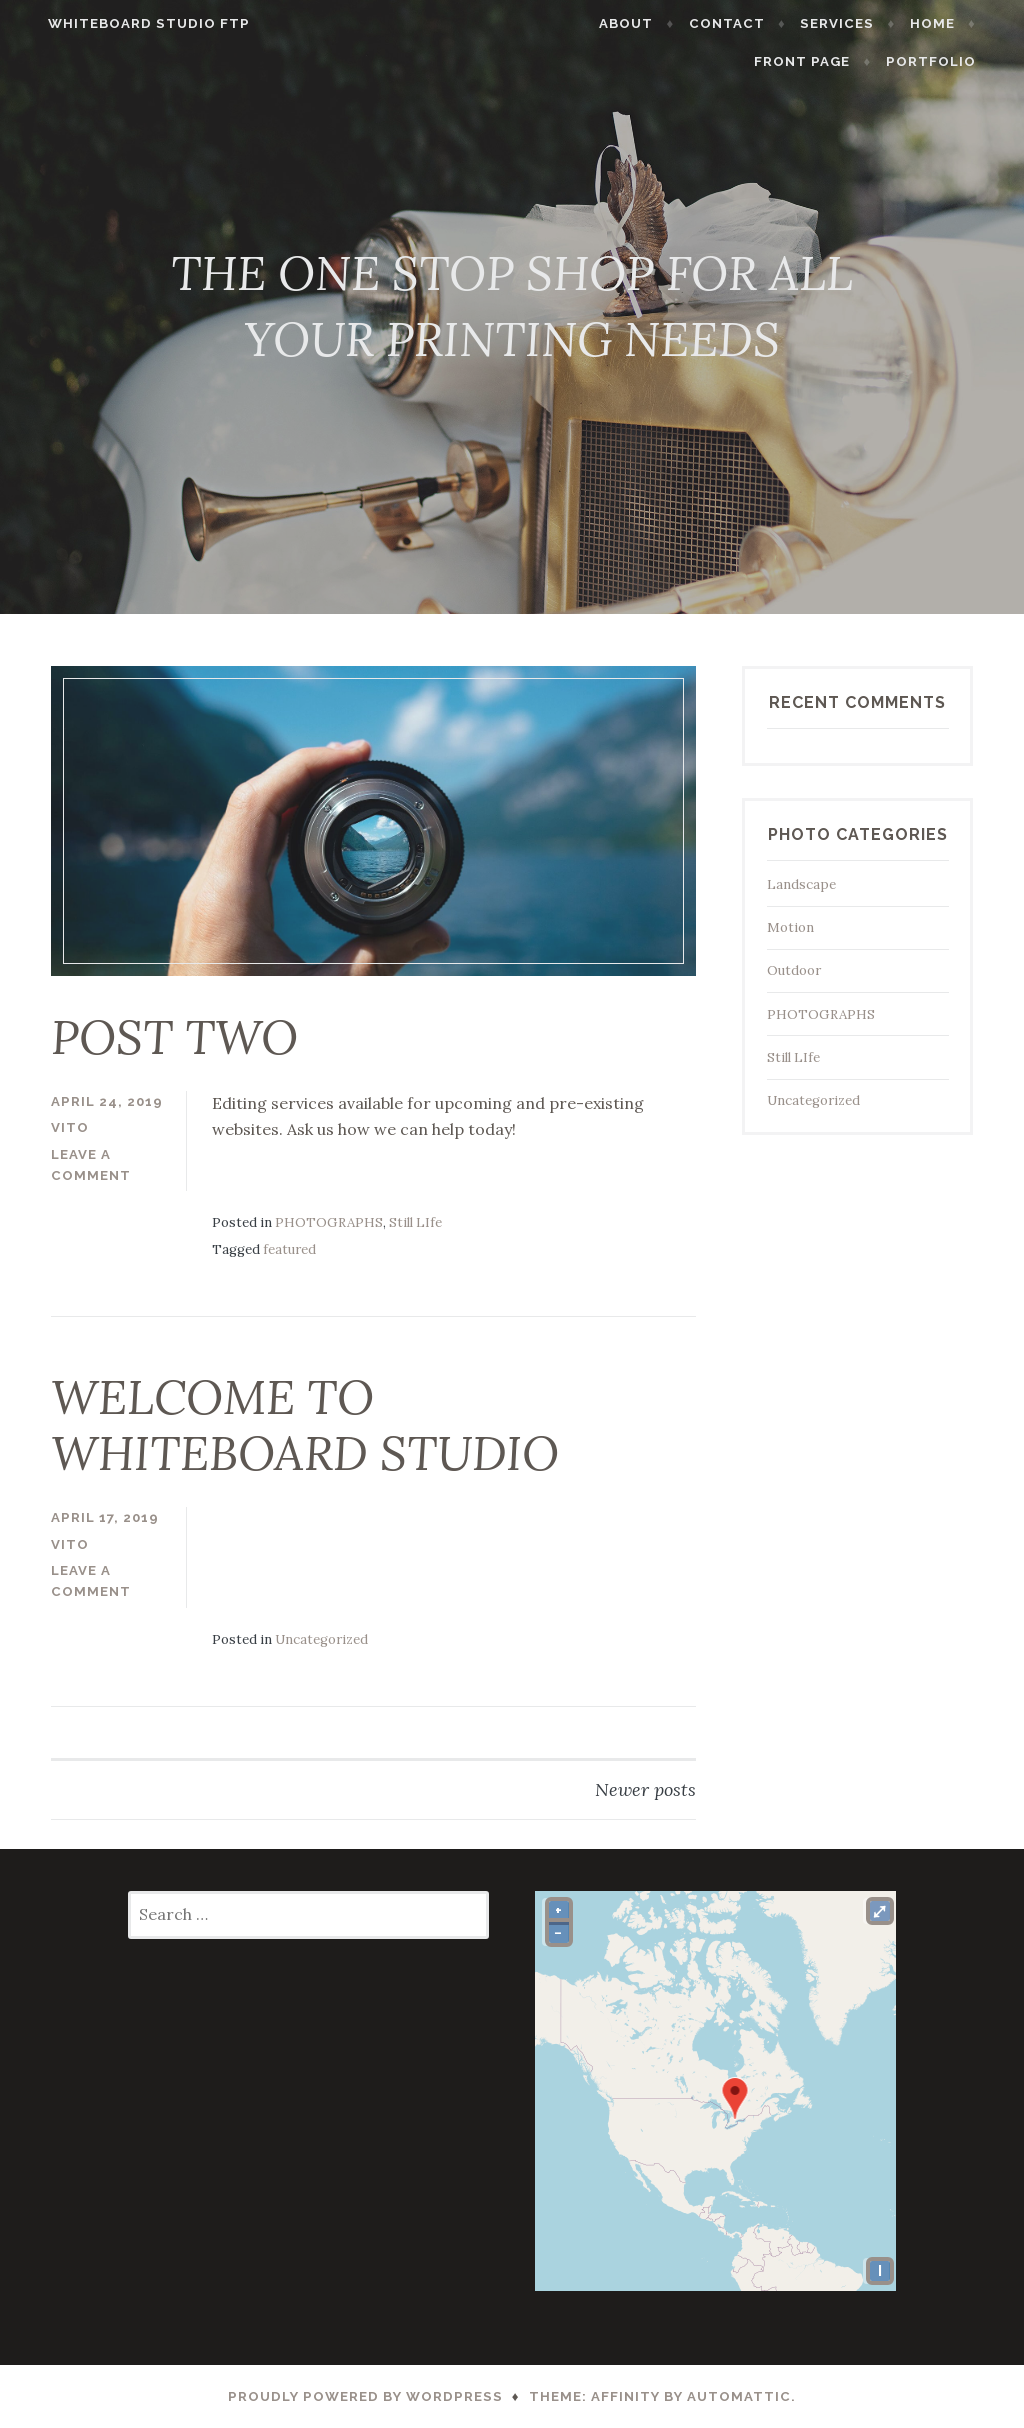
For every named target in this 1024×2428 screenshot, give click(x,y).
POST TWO (174, 1037)
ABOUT (649, 23)
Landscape (801, 884)
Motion (790, 927)
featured (289, 1249)
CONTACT (750, 23)
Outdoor (794, 970)
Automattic (739, 2396)
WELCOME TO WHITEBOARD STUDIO (305, 1425)
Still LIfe (415, 1222)
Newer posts (645, 1789)
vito (70, 1127)
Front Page (825, 61)
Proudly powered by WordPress (365, 2396)
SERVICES (860, 23)
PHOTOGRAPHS (329, 1222)
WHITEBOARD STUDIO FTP (127, 23)
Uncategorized (321, 1639)
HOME (954, 23)
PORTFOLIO (953, 61)
